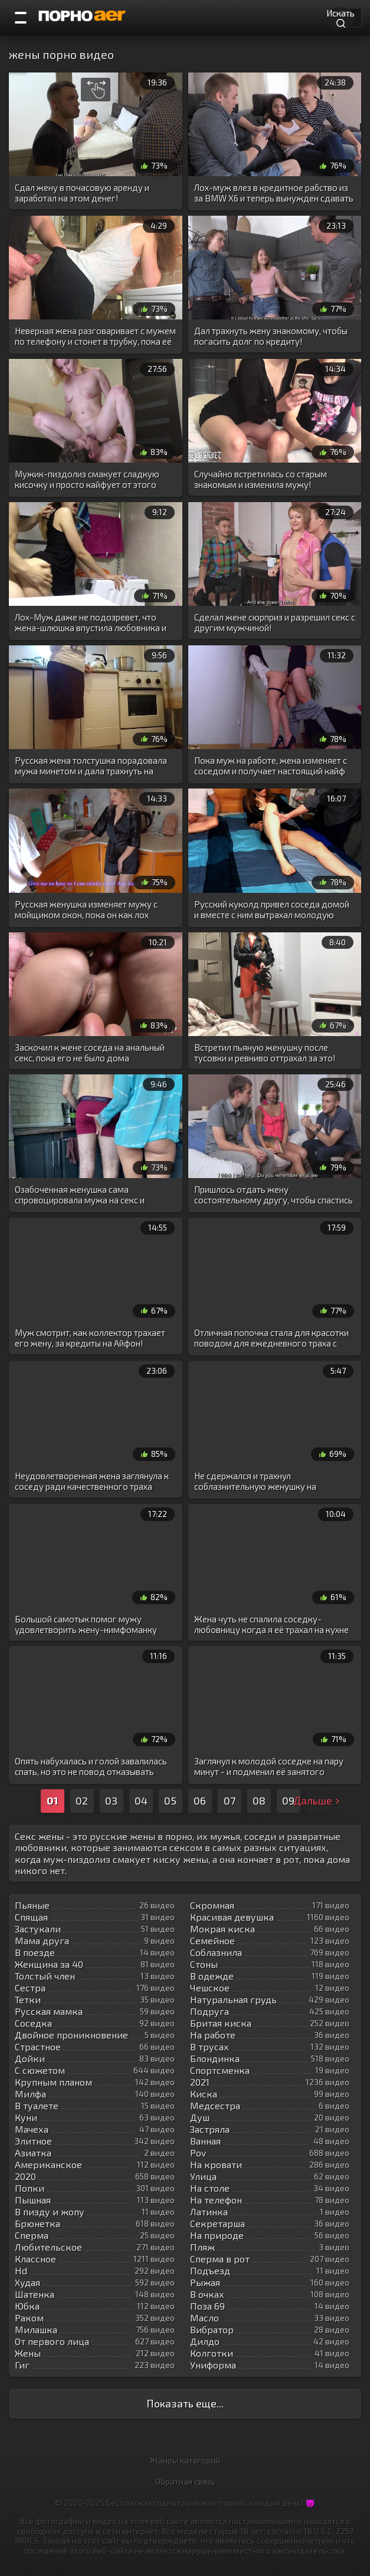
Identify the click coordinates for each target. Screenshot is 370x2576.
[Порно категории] (20, 17)
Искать (340, 17)
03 (111, 1800)
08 (259, 1800)
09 (288, 1800)
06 (200, 1800)
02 (82, 1800)
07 (229, 1800)
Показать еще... (185, 2403)
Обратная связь (185, 2481)
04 (141, 1800)
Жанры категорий (185, 2460)
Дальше (318, 1800)
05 (170, 1800)
